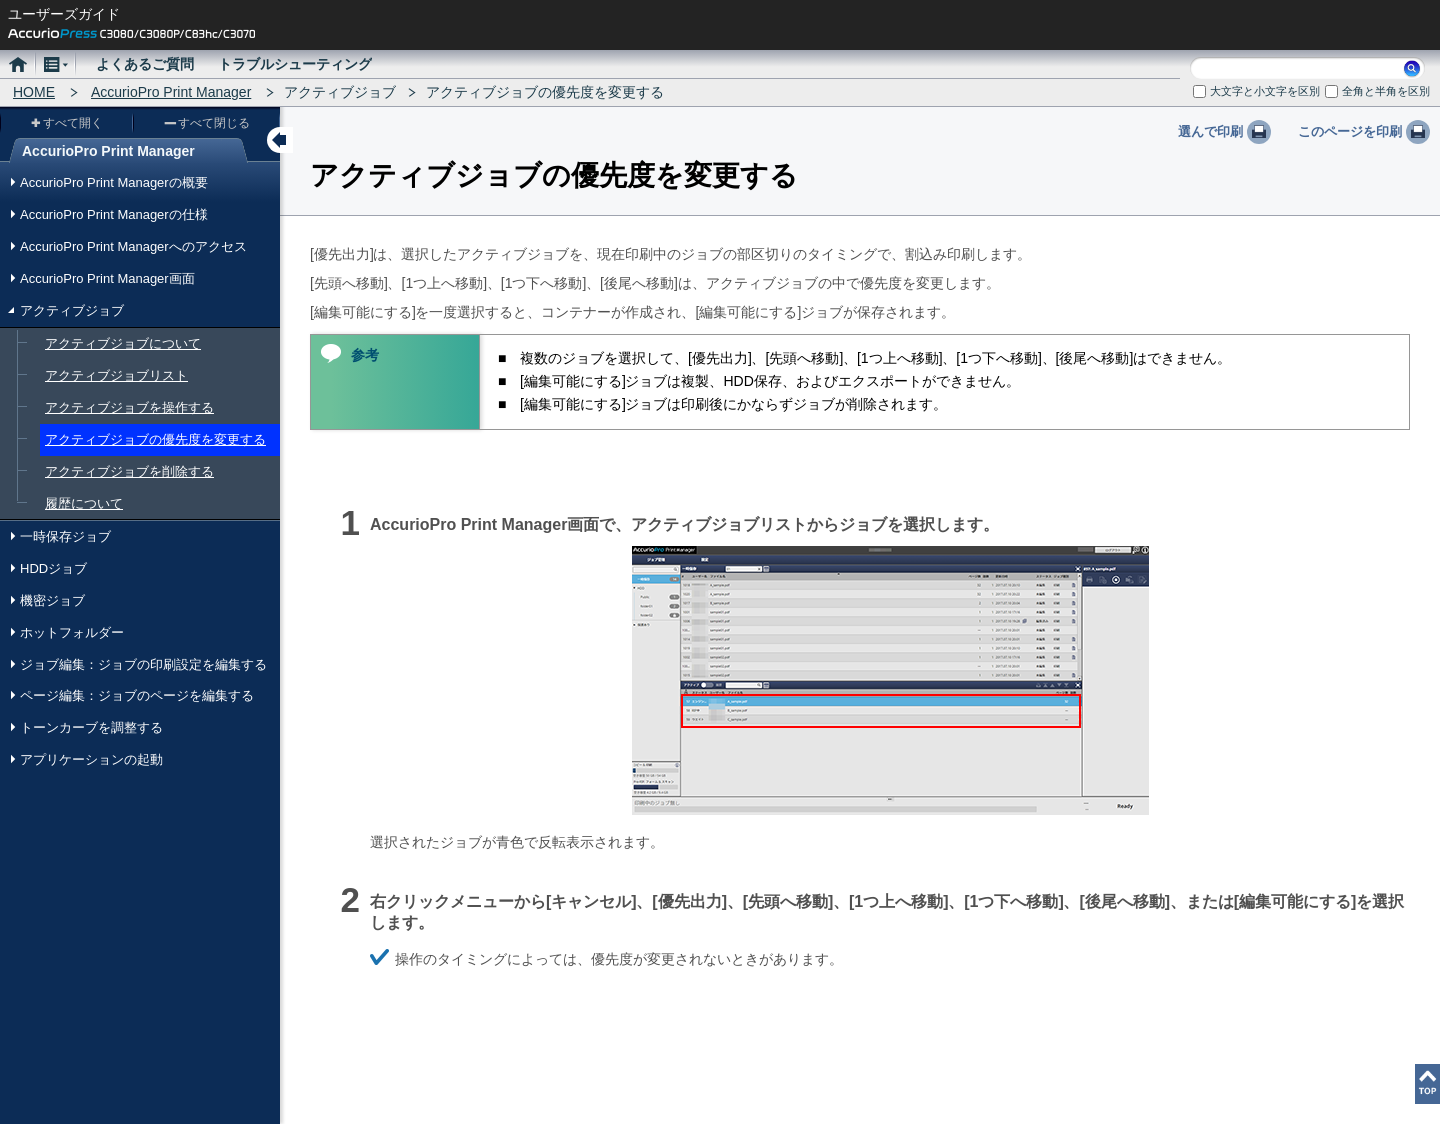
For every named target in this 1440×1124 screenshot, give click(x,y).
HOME (34, 92)
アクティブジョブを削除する (129, 471)
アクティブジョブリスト (116, 375)
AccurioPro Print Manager (171, 92)
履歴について (84, 503)
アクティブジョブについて (123, 343)
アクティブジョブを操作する (129, 407)
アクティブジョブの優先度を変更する (155, 439)
